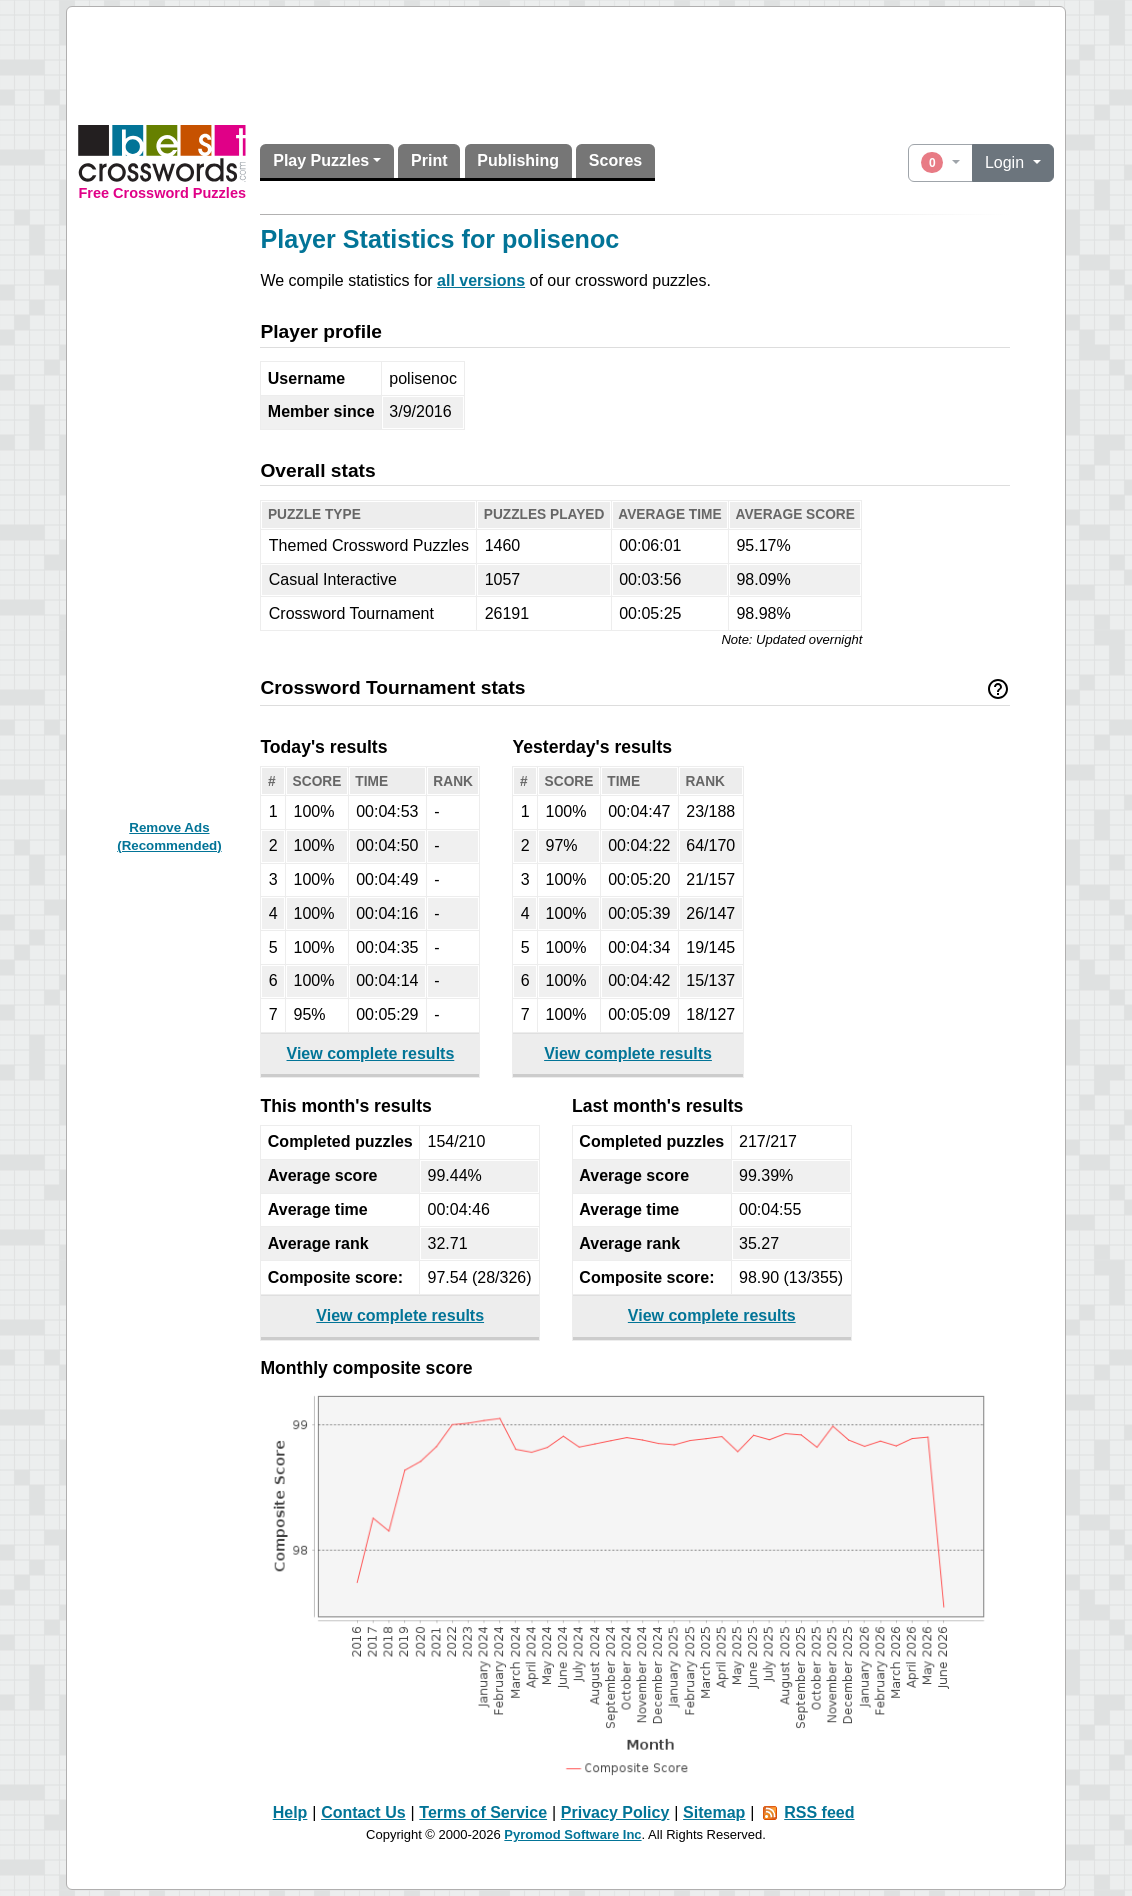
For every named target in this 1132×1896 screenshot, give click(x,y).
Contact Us (363, 1812)
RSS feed (819, 1812)
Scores (615, 160)
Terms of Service (483, 1812)
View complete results (371, 1053)
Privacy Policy (615, 1812)
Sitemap (714, 1812)
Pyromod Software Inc (572, 1834)
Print (429, 160)
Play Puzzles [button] (321, 160)
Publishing (518, 160)
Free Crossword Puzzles (162, 193)
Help (290, 1812)
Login (1007, 162)
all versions (481, 280)
